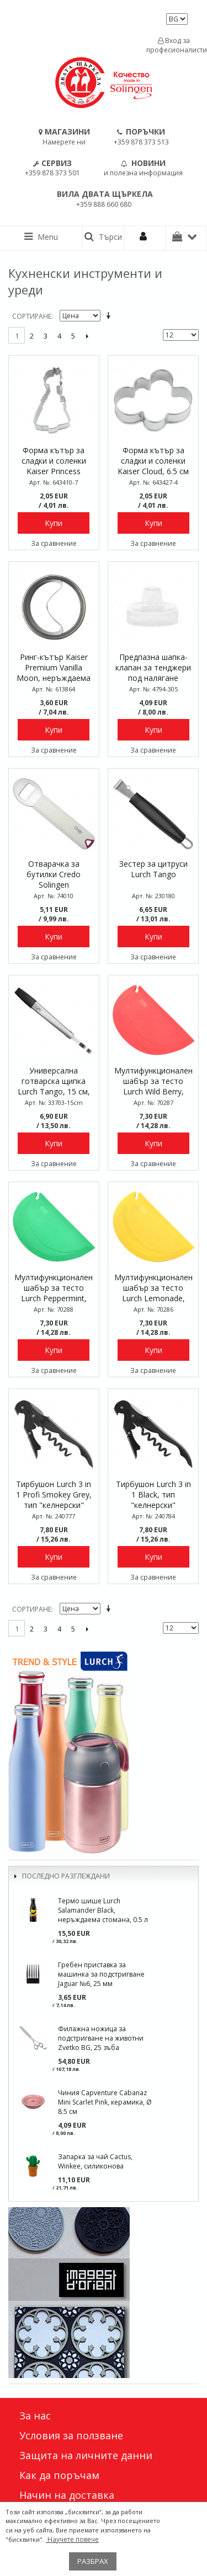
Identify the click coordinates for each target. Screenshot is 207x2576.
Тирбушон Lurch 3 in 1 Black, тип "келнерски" (153, 1494)
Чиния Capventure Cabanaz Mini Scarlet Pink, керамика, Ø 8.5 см (105, 2102)
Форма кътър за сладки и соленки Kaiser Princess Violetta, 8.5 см (54, 461)
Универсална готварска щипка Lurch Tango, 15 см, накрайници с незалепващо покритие (54, 1081)
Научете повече (72, 2539)
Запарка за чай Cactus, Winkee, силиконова (95, 2161)
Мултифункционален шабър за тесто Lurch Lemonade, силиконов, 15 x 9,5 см (153, 1288)
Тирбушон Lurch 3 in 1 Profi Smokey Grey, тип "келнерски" (54, 1494)
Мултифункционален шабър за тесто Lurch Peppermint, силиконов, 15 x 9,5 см (53, 1288)
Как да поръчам (59, 2475)
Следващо (87, 336)
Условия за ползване (71, 2435)
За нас (35, 2415)
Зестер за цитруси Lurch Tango (153, 868)
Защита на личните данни (85, 2455)
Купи (53, 523)
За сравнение (54, 543)
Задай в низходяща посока (110, 316)
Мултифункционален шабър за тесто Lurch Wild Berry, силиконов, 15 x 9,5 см (153, 1081)
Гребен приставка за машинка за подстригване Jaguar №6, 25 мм (101, 1974)
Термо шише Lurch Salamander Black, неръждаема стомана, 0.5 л (103, 1910)
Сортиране (31, 316)
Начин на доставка (66, 2495)
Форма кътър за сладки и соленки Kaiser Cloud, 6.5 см (153, 460)
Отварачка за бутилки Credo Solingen (53, 874)
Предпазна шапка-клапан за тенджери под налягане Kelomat (153, 668)
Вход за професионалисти (173, 45)
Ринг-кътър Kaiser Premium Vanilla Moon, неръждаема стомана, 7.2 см (54, 668)
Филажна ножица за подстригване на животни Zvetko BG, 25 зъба (101, 2038)
